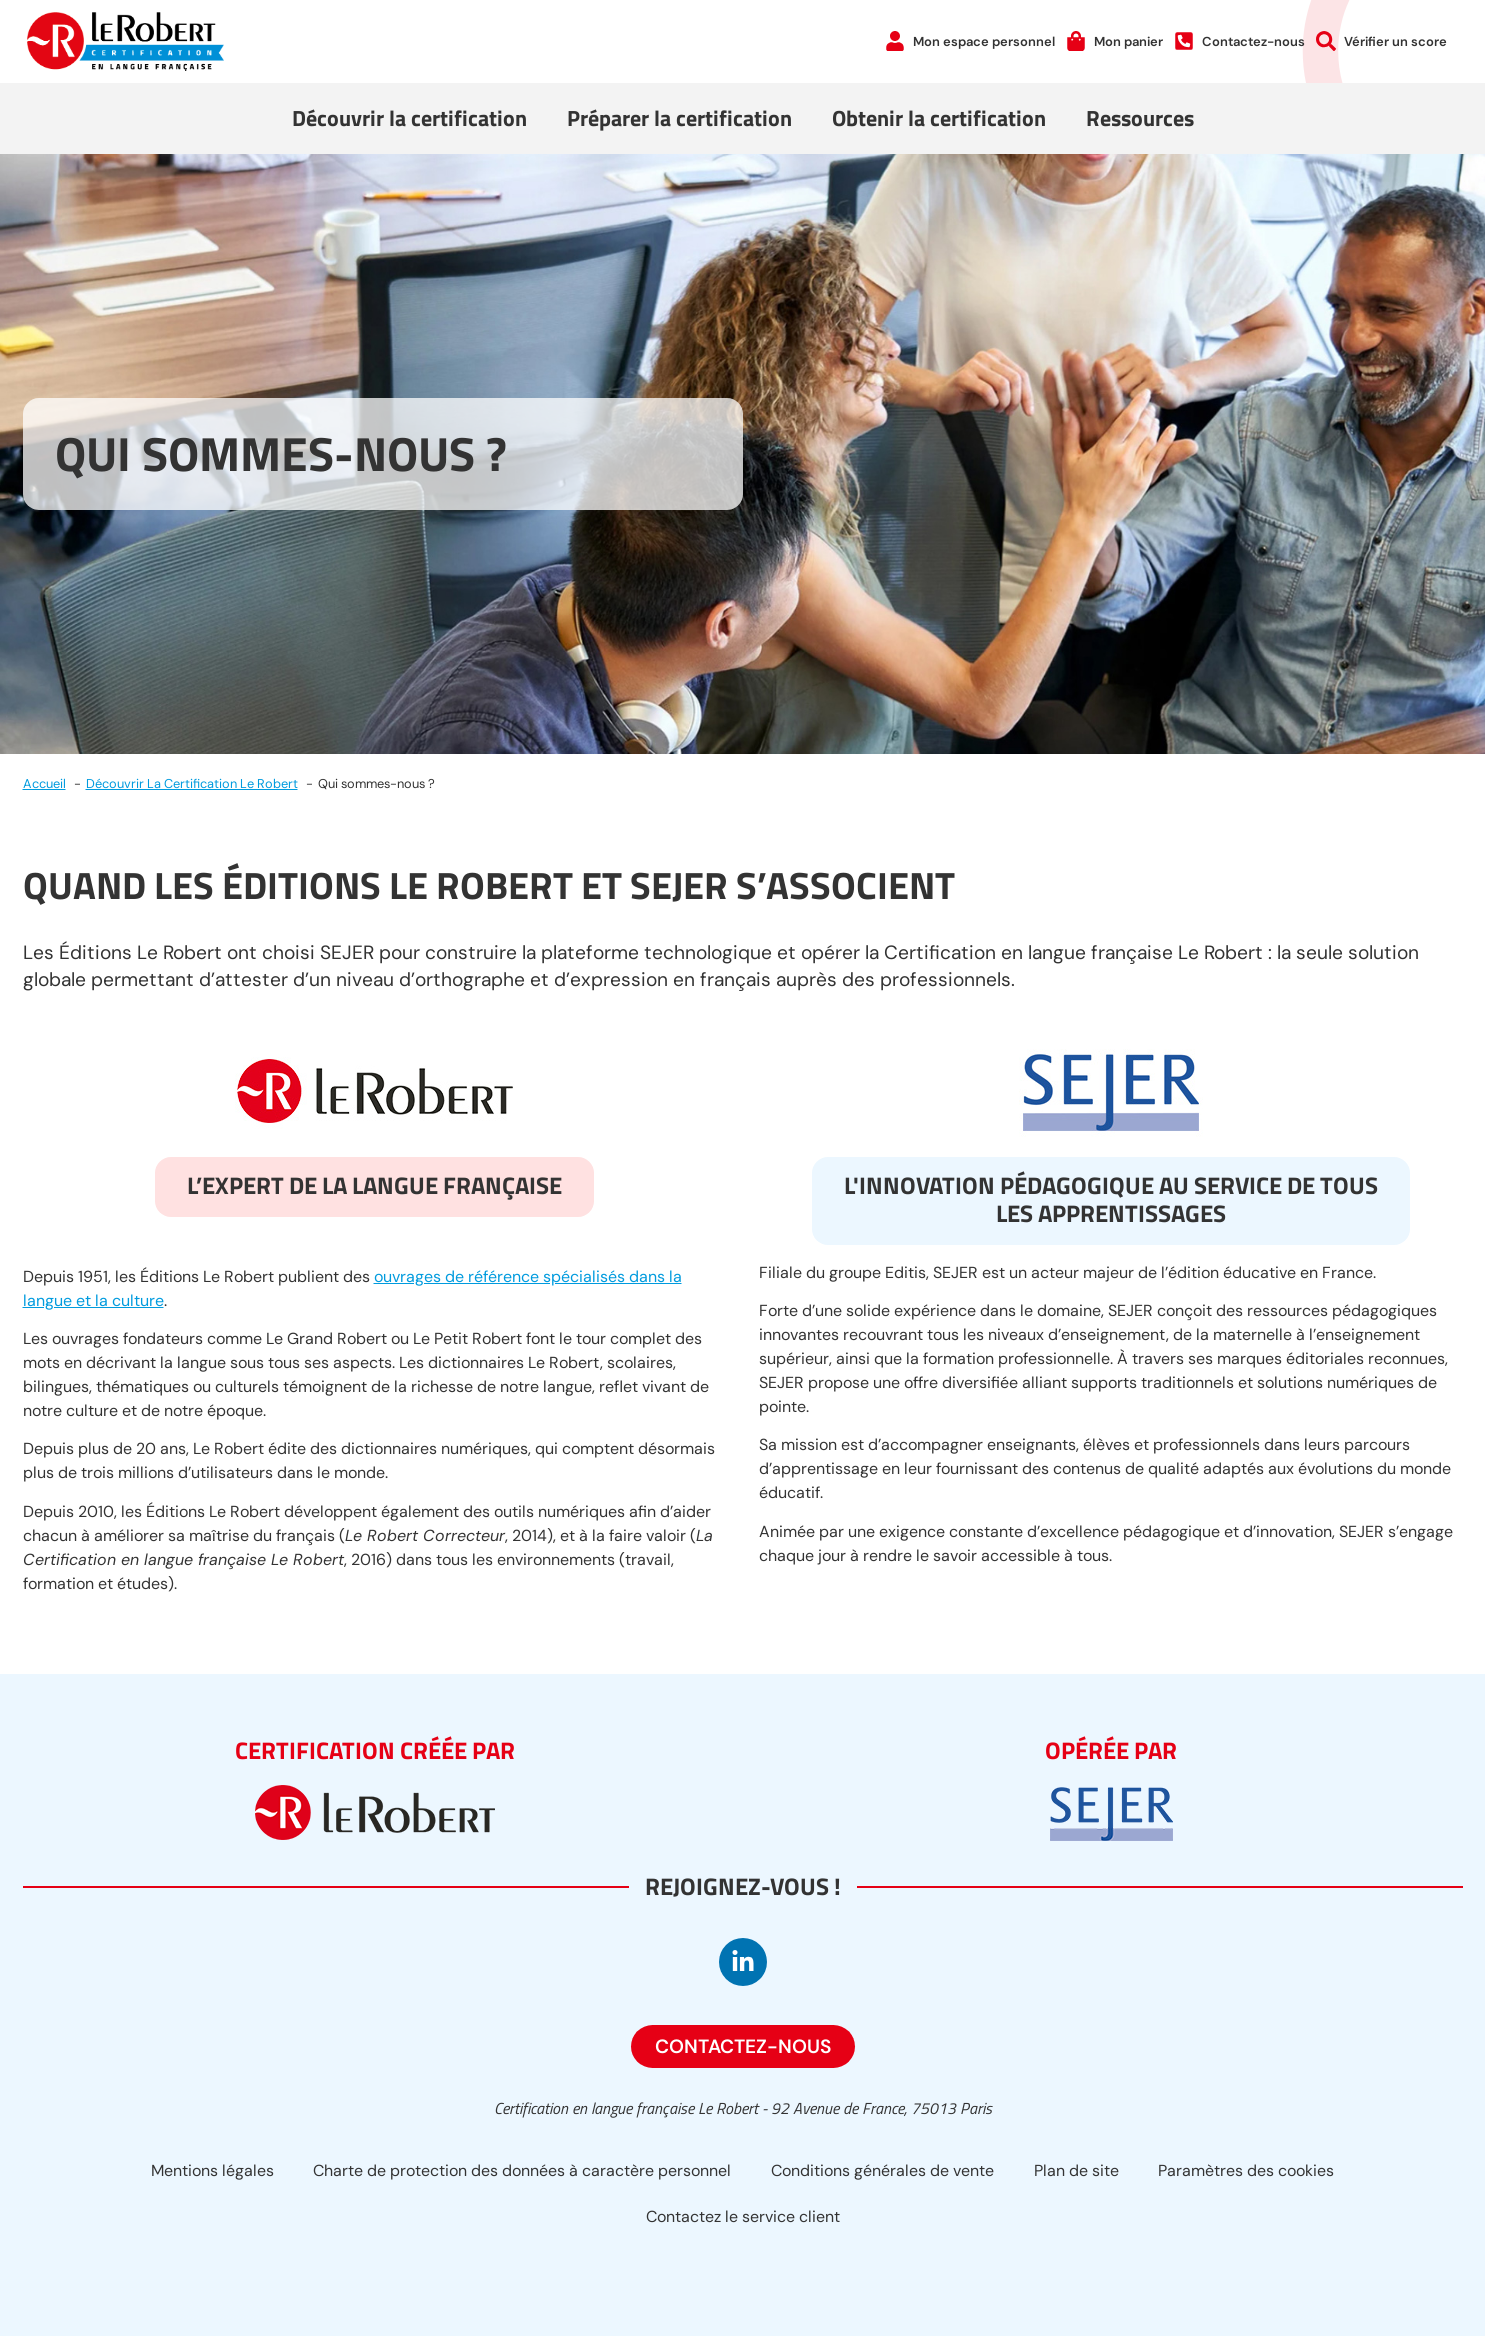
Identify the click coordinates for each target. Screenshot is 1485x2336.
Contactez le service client (743, 2216)
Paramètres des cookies (1247, 2170)
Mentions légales (211, 2170)
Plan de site (1076, 2170)
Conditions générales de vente (882, 2170)
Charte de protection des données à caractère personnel (522, 2170)
